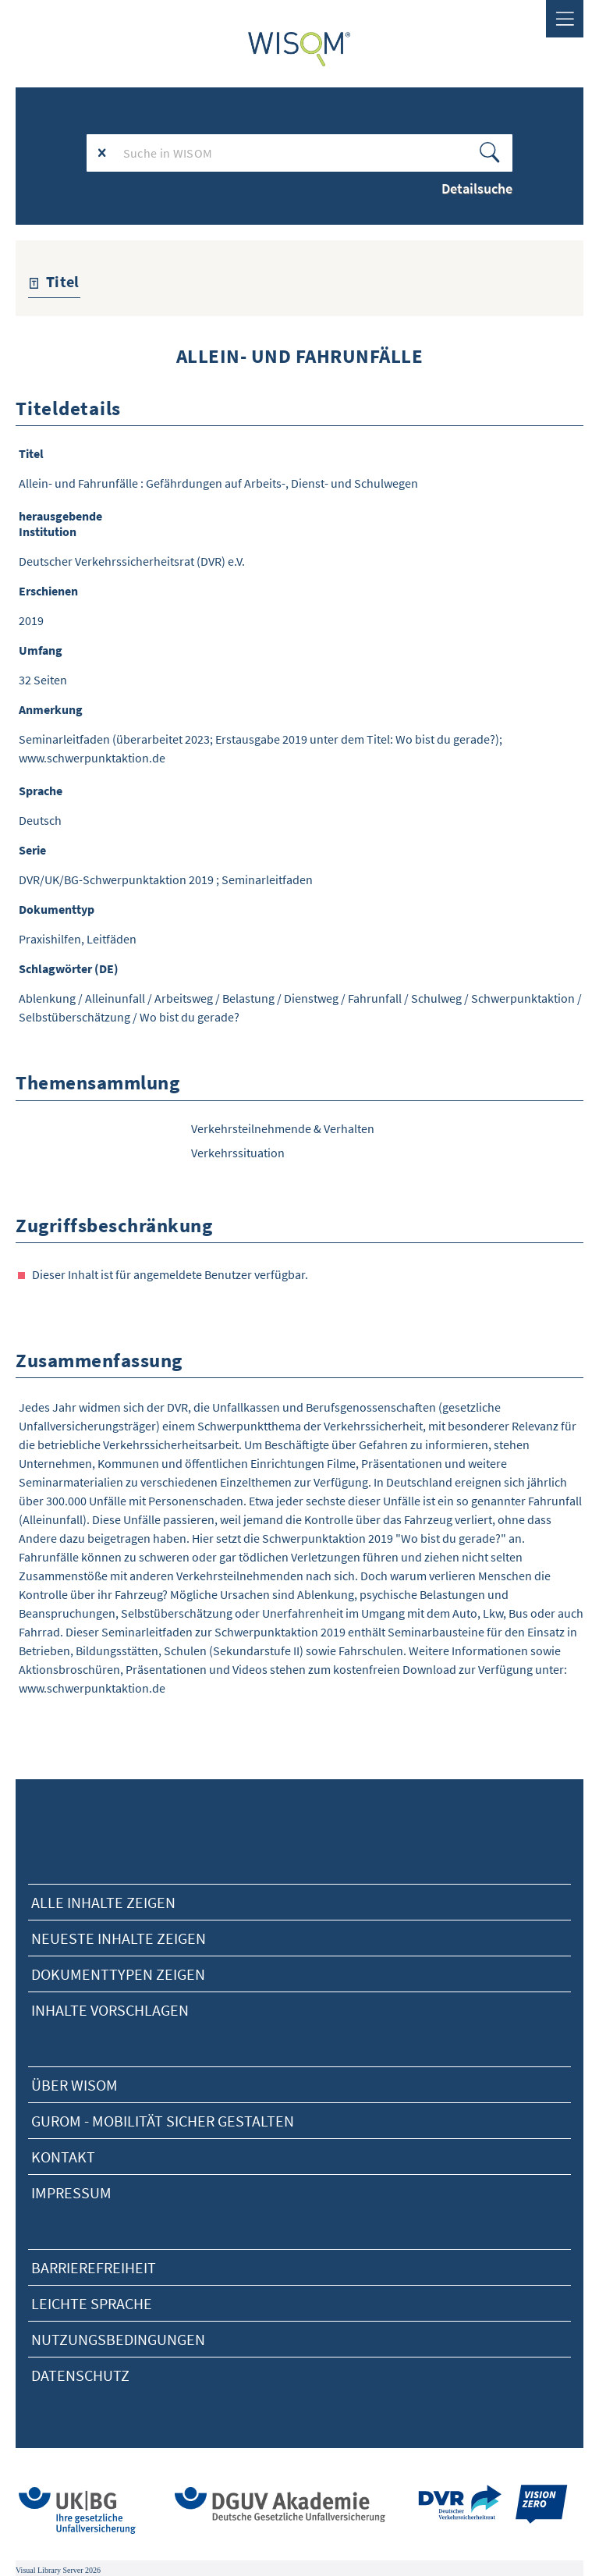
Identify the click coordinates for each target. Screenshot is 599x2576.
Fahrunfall (375, 998)
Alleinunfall (115, 998)
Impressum (71, 2192)
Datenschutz (80, 2375)
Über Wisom (74, 2085)
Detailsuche (476, 188)
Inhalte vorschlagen (110, 2010)
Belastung (248, 998)
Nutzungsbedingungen (118, 2339)
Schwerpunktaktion (523, 998)
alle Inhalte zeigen (103, 1902)
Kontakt (63, 2156)
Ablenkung (47, 998)
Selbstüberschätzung (74, 1017)
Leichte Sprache (91, 2303)
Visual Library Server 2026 (58, 2570)
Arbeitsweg (183, 998)
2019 (31, 620)
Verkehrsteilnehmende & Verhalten (282, 1128)
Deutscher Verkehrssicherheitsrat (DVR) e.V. (132, 561)
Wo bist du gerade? (189, 1017)
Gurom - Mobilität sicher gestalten (162, 2120)
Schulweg (436, 998)
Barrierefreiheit (93, 2267)
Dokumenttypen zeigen (118, 1974)
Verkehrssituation (238, 1152)
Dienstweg (311, 998)
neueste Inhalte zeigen (118, 1938)
